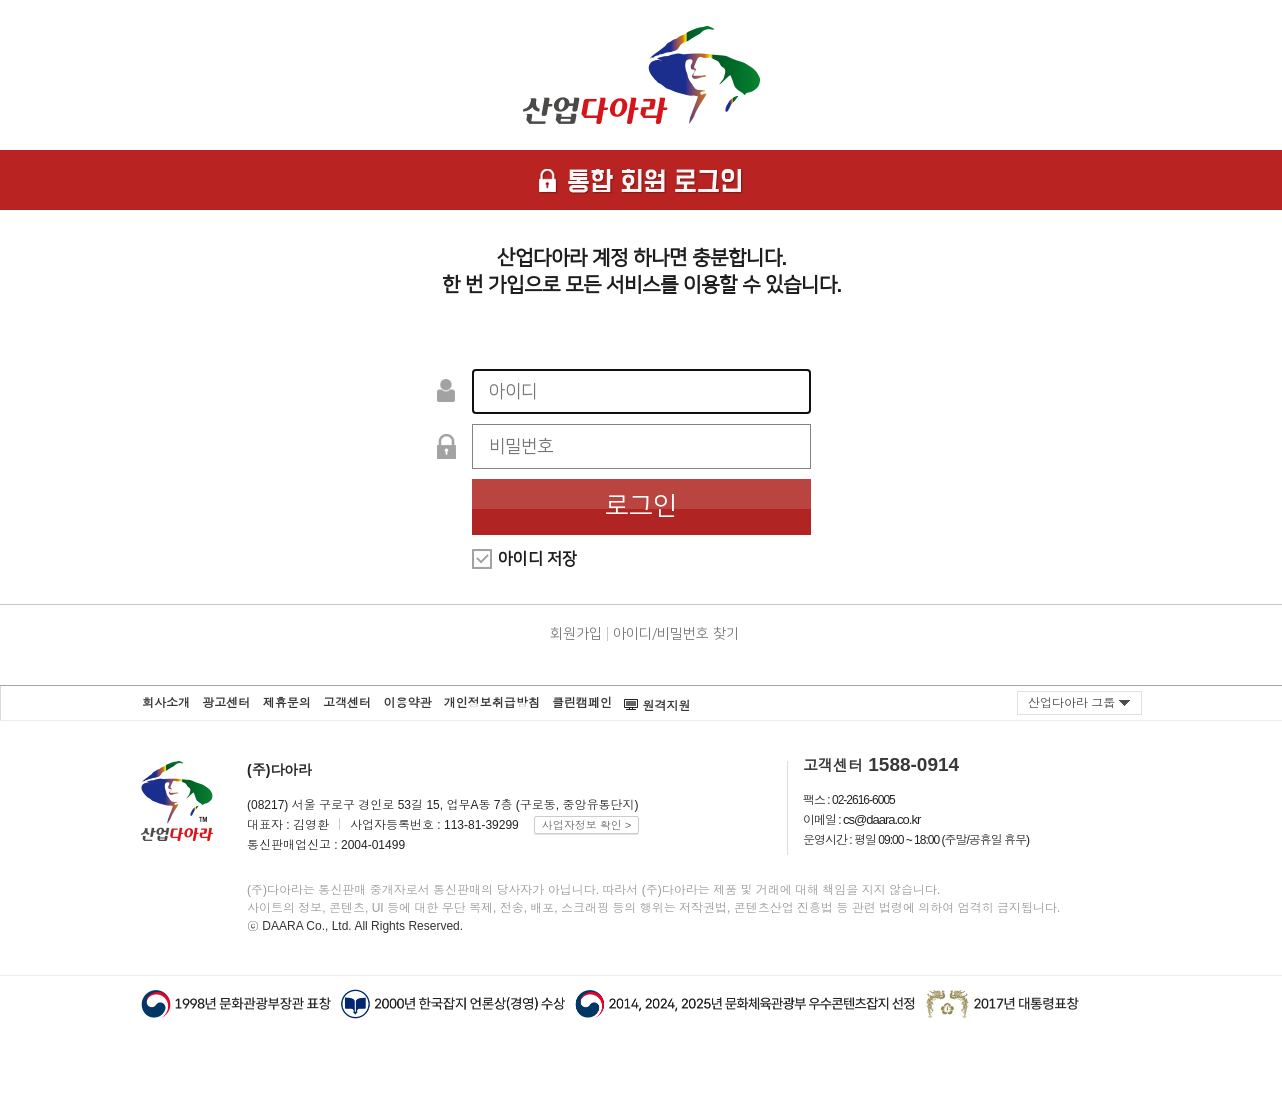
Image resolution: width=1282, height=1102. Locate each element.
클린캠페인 (582, 703)
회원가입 (576, 634)
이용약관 (407, 703)
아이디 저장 (537, 559)
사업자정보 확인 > (587, 825)
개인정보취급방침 (492, 703)
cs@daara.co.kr (881, 819)
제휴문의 (287, 703)
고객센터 (347, 703)
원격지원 (657, 699)
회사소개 (166, 703)
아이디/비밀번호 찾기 (676, 634)
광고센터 (226, 703)
